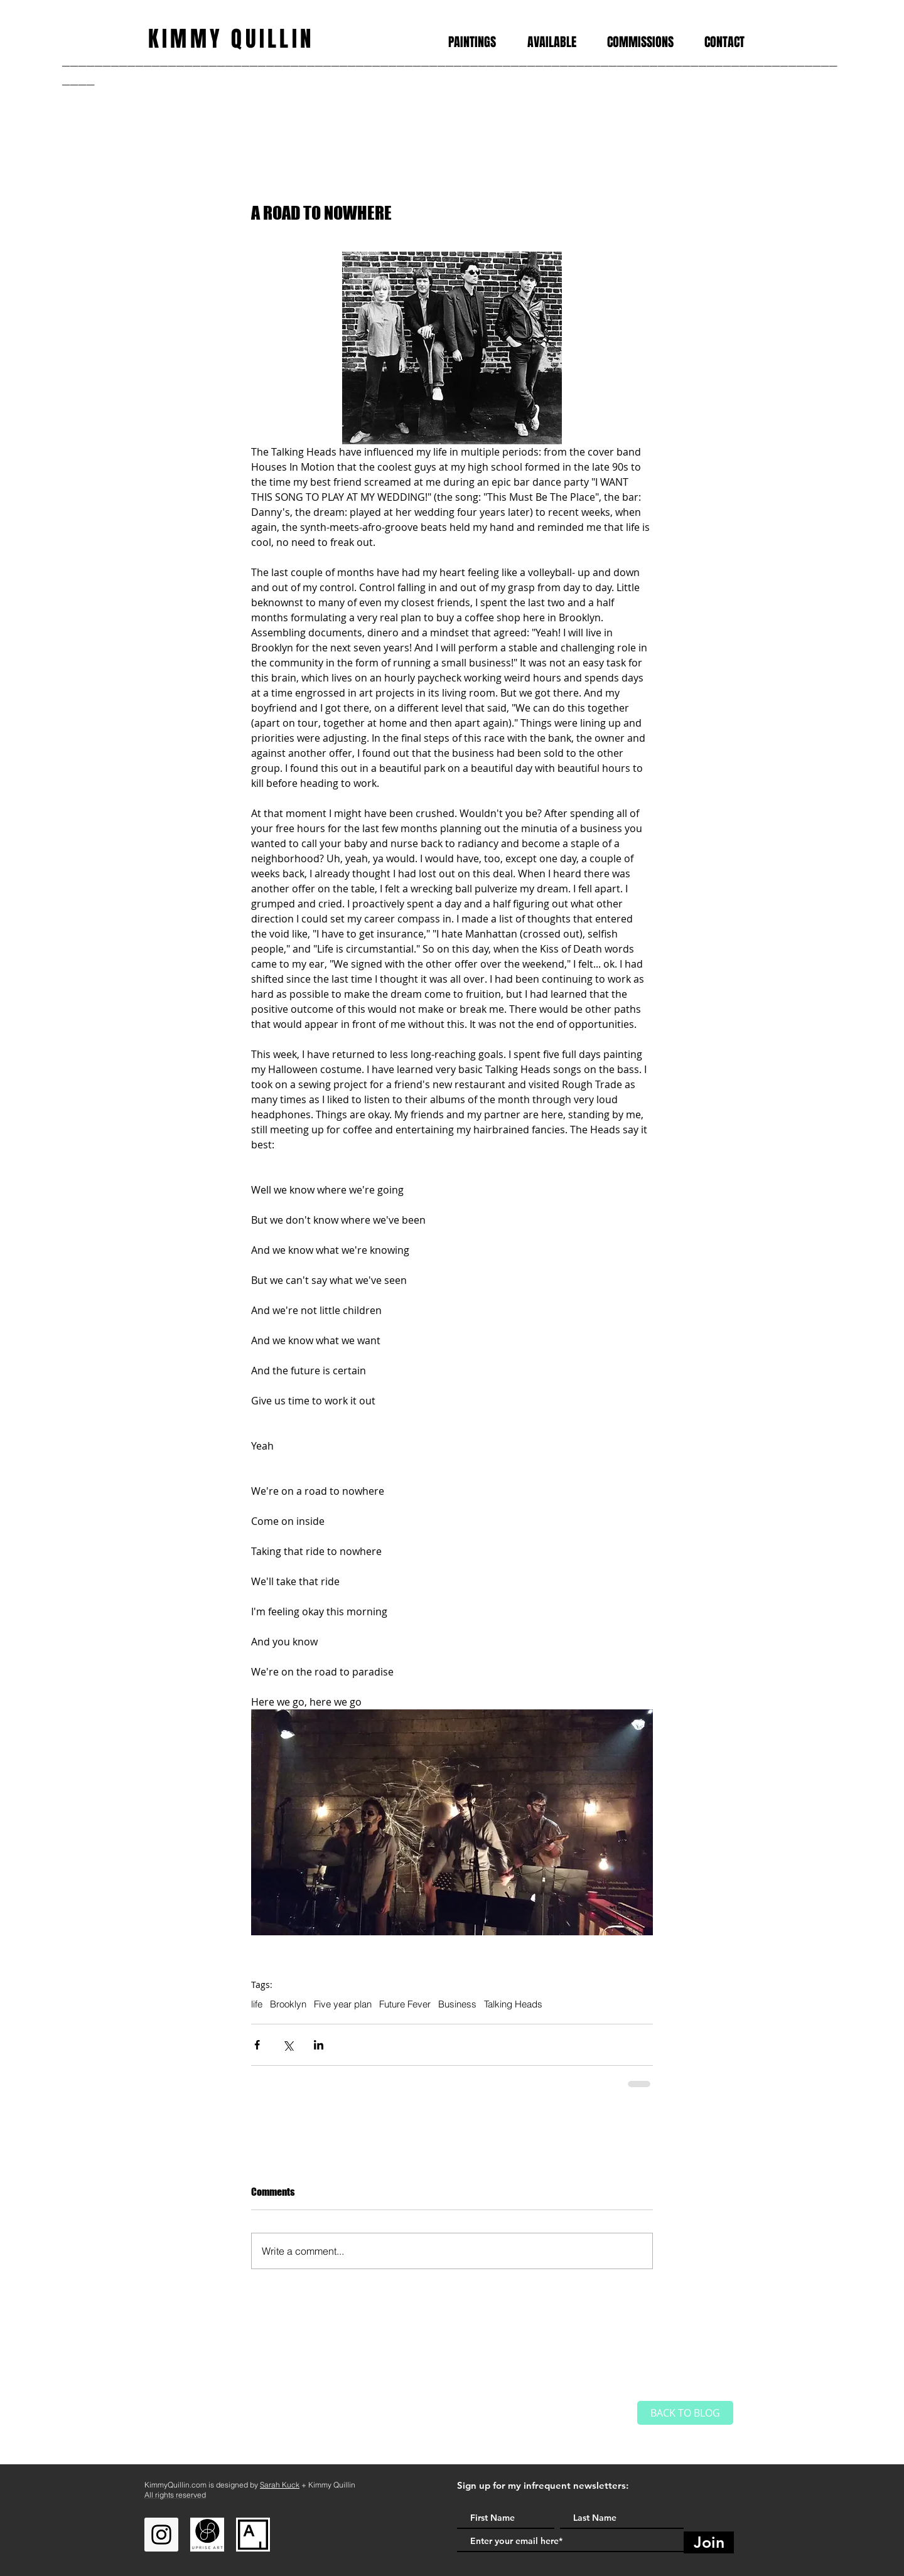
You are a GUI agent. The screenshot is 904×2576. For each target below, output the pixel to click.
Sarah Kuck (279, 2484)
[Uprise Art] (207, 2535)
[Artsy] (253, 2535)
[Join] (709, 2542)
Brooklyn (288, 2004)
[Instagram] (161, 2535)
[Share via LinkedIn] (319, 2045)
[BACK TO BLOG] (685, 2413)
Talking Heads (513, 2004)
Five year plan (343, 2004)
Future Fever (405, 2004)
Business (457, 2004)
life (256, 2004)
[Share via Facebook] (257, 2045)
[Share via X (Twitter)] (288, 2045)
